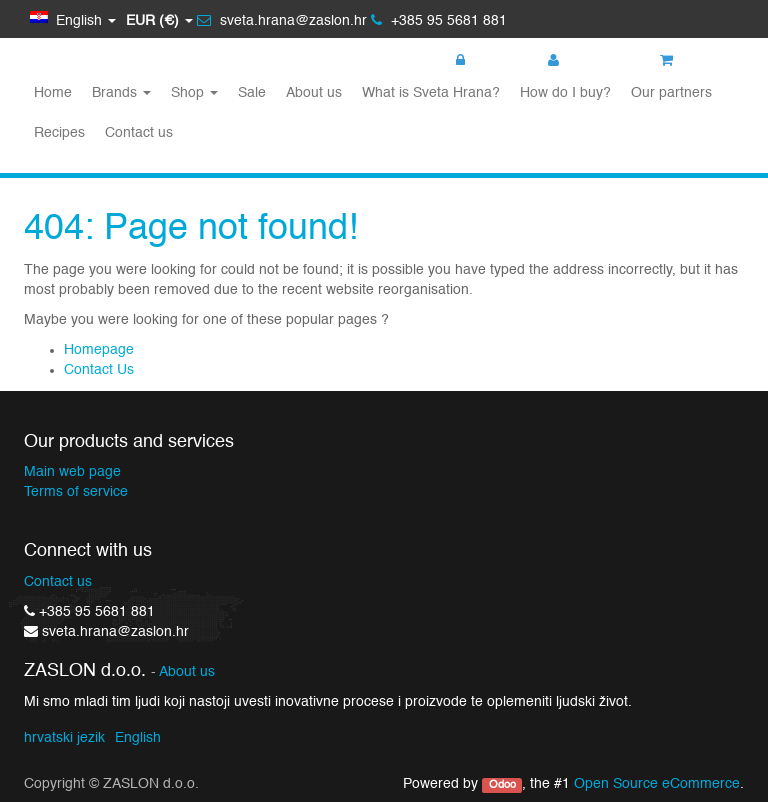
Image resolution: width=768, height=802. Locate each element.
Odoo (502, 785)
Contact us (58, 582)
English (138, 738)
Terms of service (76, 492)
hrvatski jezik (64, 738)
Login (482, 61)
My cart (694, 61)
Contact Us (99, 370)
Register (584, 61)
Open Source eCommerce (657, 784)
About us (187, 672)
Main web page (72, 472)
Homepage (99, 350)
